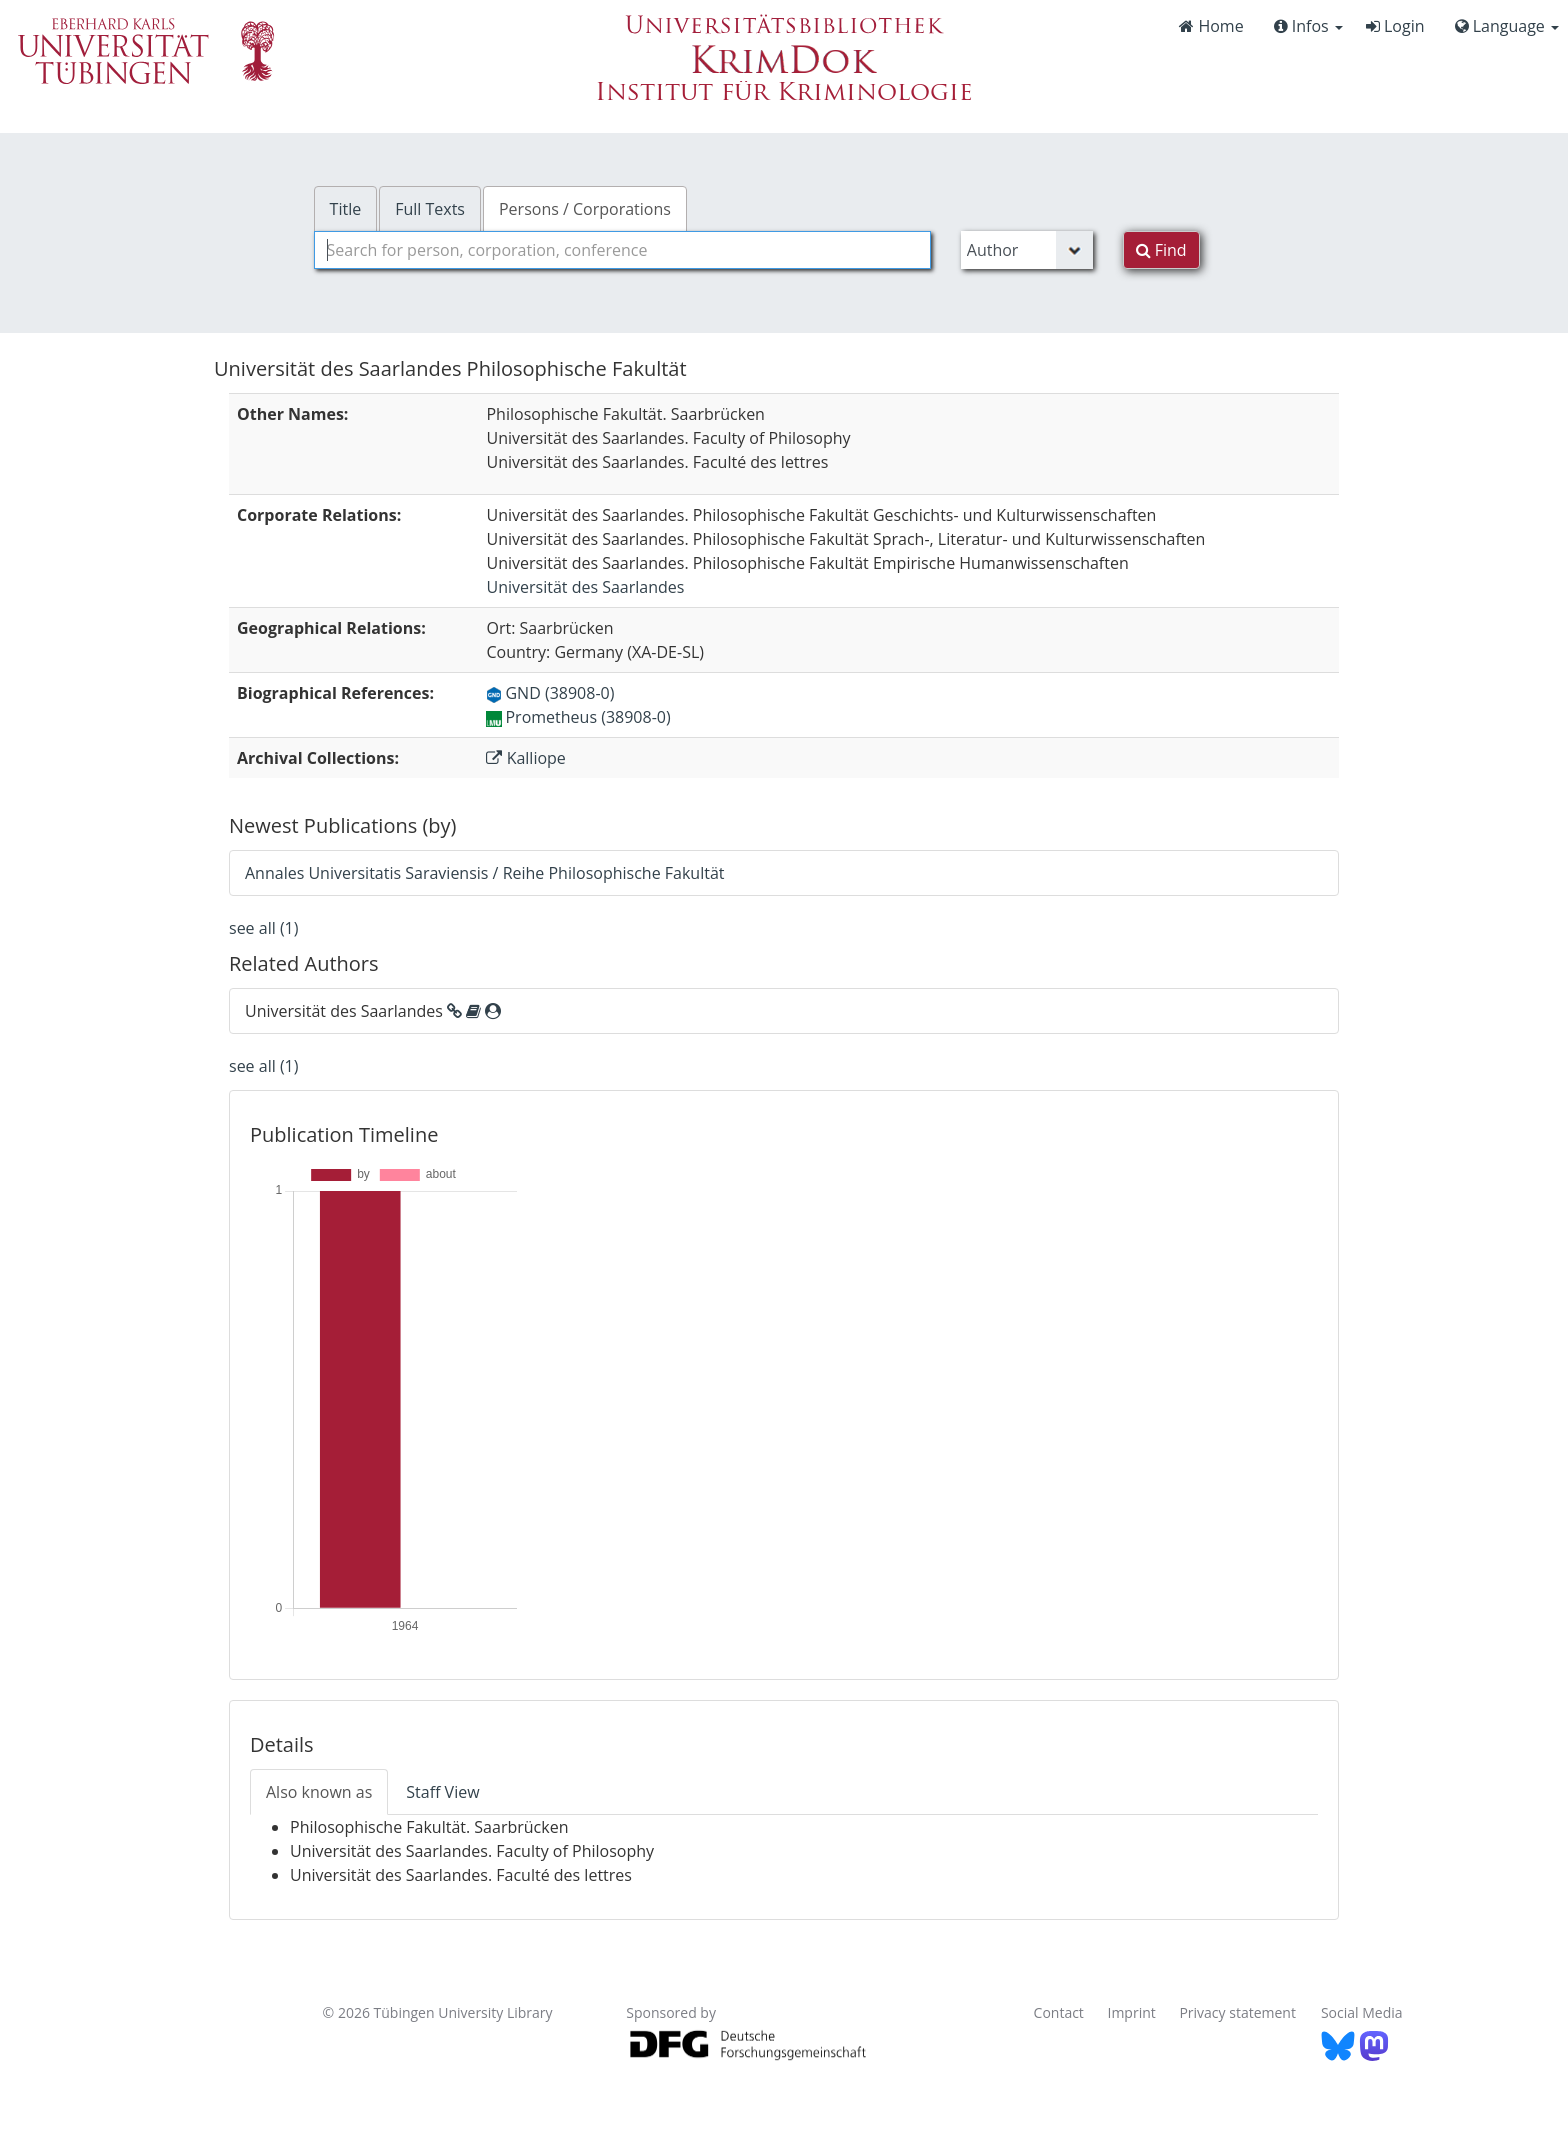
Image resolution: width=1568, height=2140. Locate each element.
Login (1395, 26)
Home (1211, 26)
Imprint (1132, 2012)
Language (1507, 26)
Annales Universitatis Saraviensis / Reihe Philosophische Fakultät (484, 873)
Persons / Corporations (585, 209)
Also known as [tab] (319, 1792)
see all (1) (263, 928)
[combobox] (622, 250)
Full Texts (430, 209)
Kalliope (525, 758)
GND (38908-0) (550, 693)
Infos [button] (1308, 26)
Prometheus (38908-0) (578, 717)
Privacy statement (1237, 2012)
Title (346, 209)
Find (1161, 250)
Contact (1059, 2012)
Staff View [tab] (442, 1792)
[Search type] (1027, 250)
